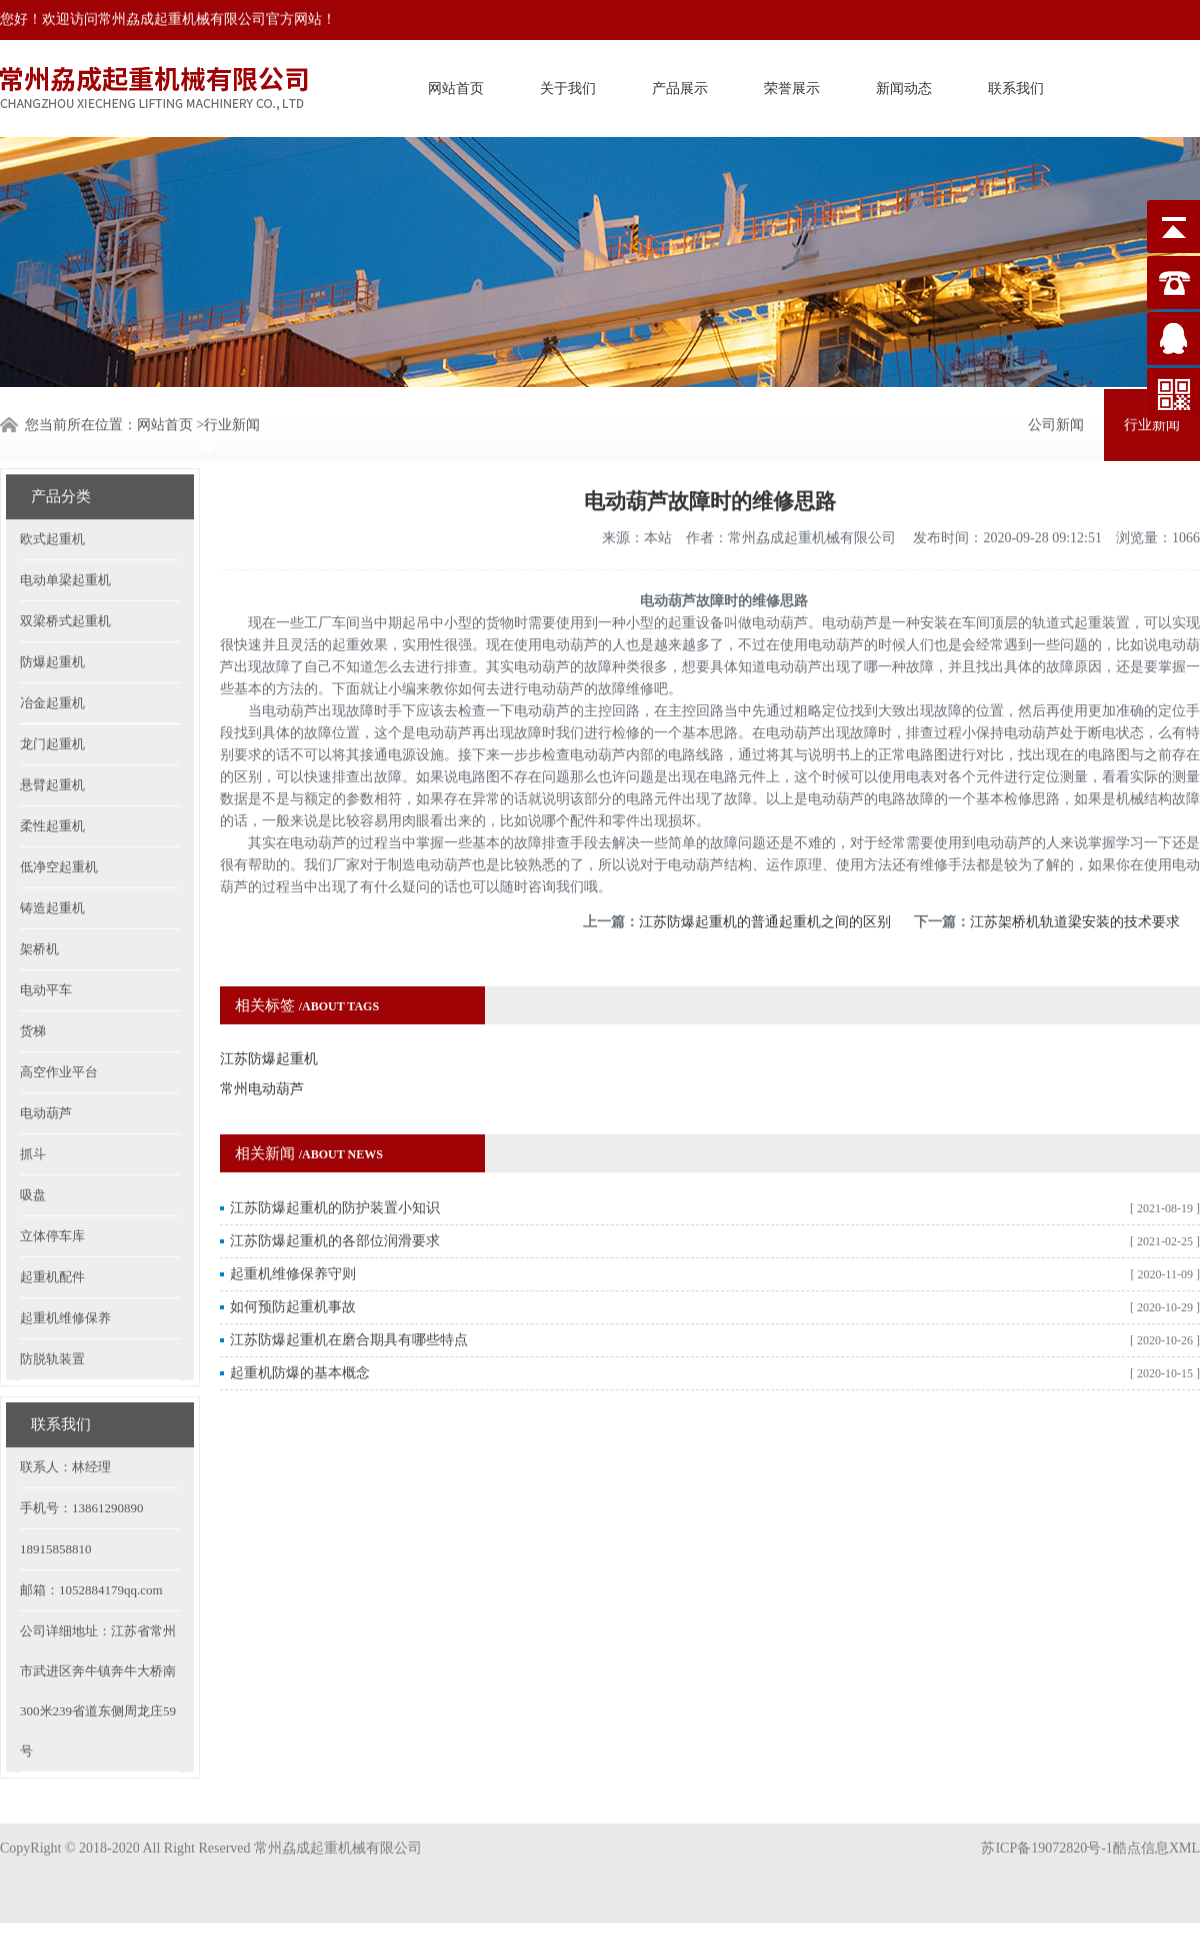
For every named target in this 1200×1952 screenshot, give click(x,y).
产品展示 (680, 85)
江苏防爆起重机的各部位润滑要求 (335, 1202)
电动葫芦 (46, 1074)
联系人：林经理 (65, 1428)
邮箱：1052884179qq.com (91, 1551)
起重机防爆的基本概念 (300, 1334)
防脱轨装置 (52, 1320)
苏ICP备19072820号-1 (1046, 1828)
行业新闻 (232, 422)
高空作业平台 (59, 1033)
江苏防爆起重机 (269, 1020)
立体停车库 (52, 1197)
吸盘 (33, 1156)
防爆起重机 (52, 623)
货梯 (33, 992)
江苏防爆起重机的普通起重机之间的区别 (765, 883)
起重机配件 (52, 1238)
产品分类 (61, 458)
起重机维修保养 (65, 1279)
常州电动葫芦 (262, 1050)
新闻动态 (904, 85)
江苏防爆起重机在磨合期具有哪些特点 (349, 1301)
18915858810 (56, 1510)
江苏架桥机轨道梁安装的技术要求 (1075, 883)
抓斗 (33, 1115)
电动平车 (46, 951)
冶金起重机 (52, 664)
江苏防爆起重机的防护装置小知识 (335, 1169)
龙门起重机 (52, 705)
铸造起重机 (52, 869)
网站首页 (456, 85)
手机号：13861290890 (82, 1469)
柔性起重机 (52, 787)
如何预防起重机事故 (293, 1268)
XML (1184, 1828)
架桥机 (39, 910)
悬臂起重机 (52, 746)
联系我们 (1016, 85)
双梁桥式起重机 (65, 582)
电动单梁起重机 (65, 541)
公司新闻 (1056, 422)
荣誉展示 (792, 85)
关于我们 (568, 85)
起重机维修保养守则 (293, 1235)
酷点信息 (1141, 1828)
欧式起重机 (52, 500)
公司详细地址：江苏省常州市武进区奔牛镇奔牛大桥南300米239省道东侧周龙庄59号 (98, 1652)
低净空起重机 (59, 828)
